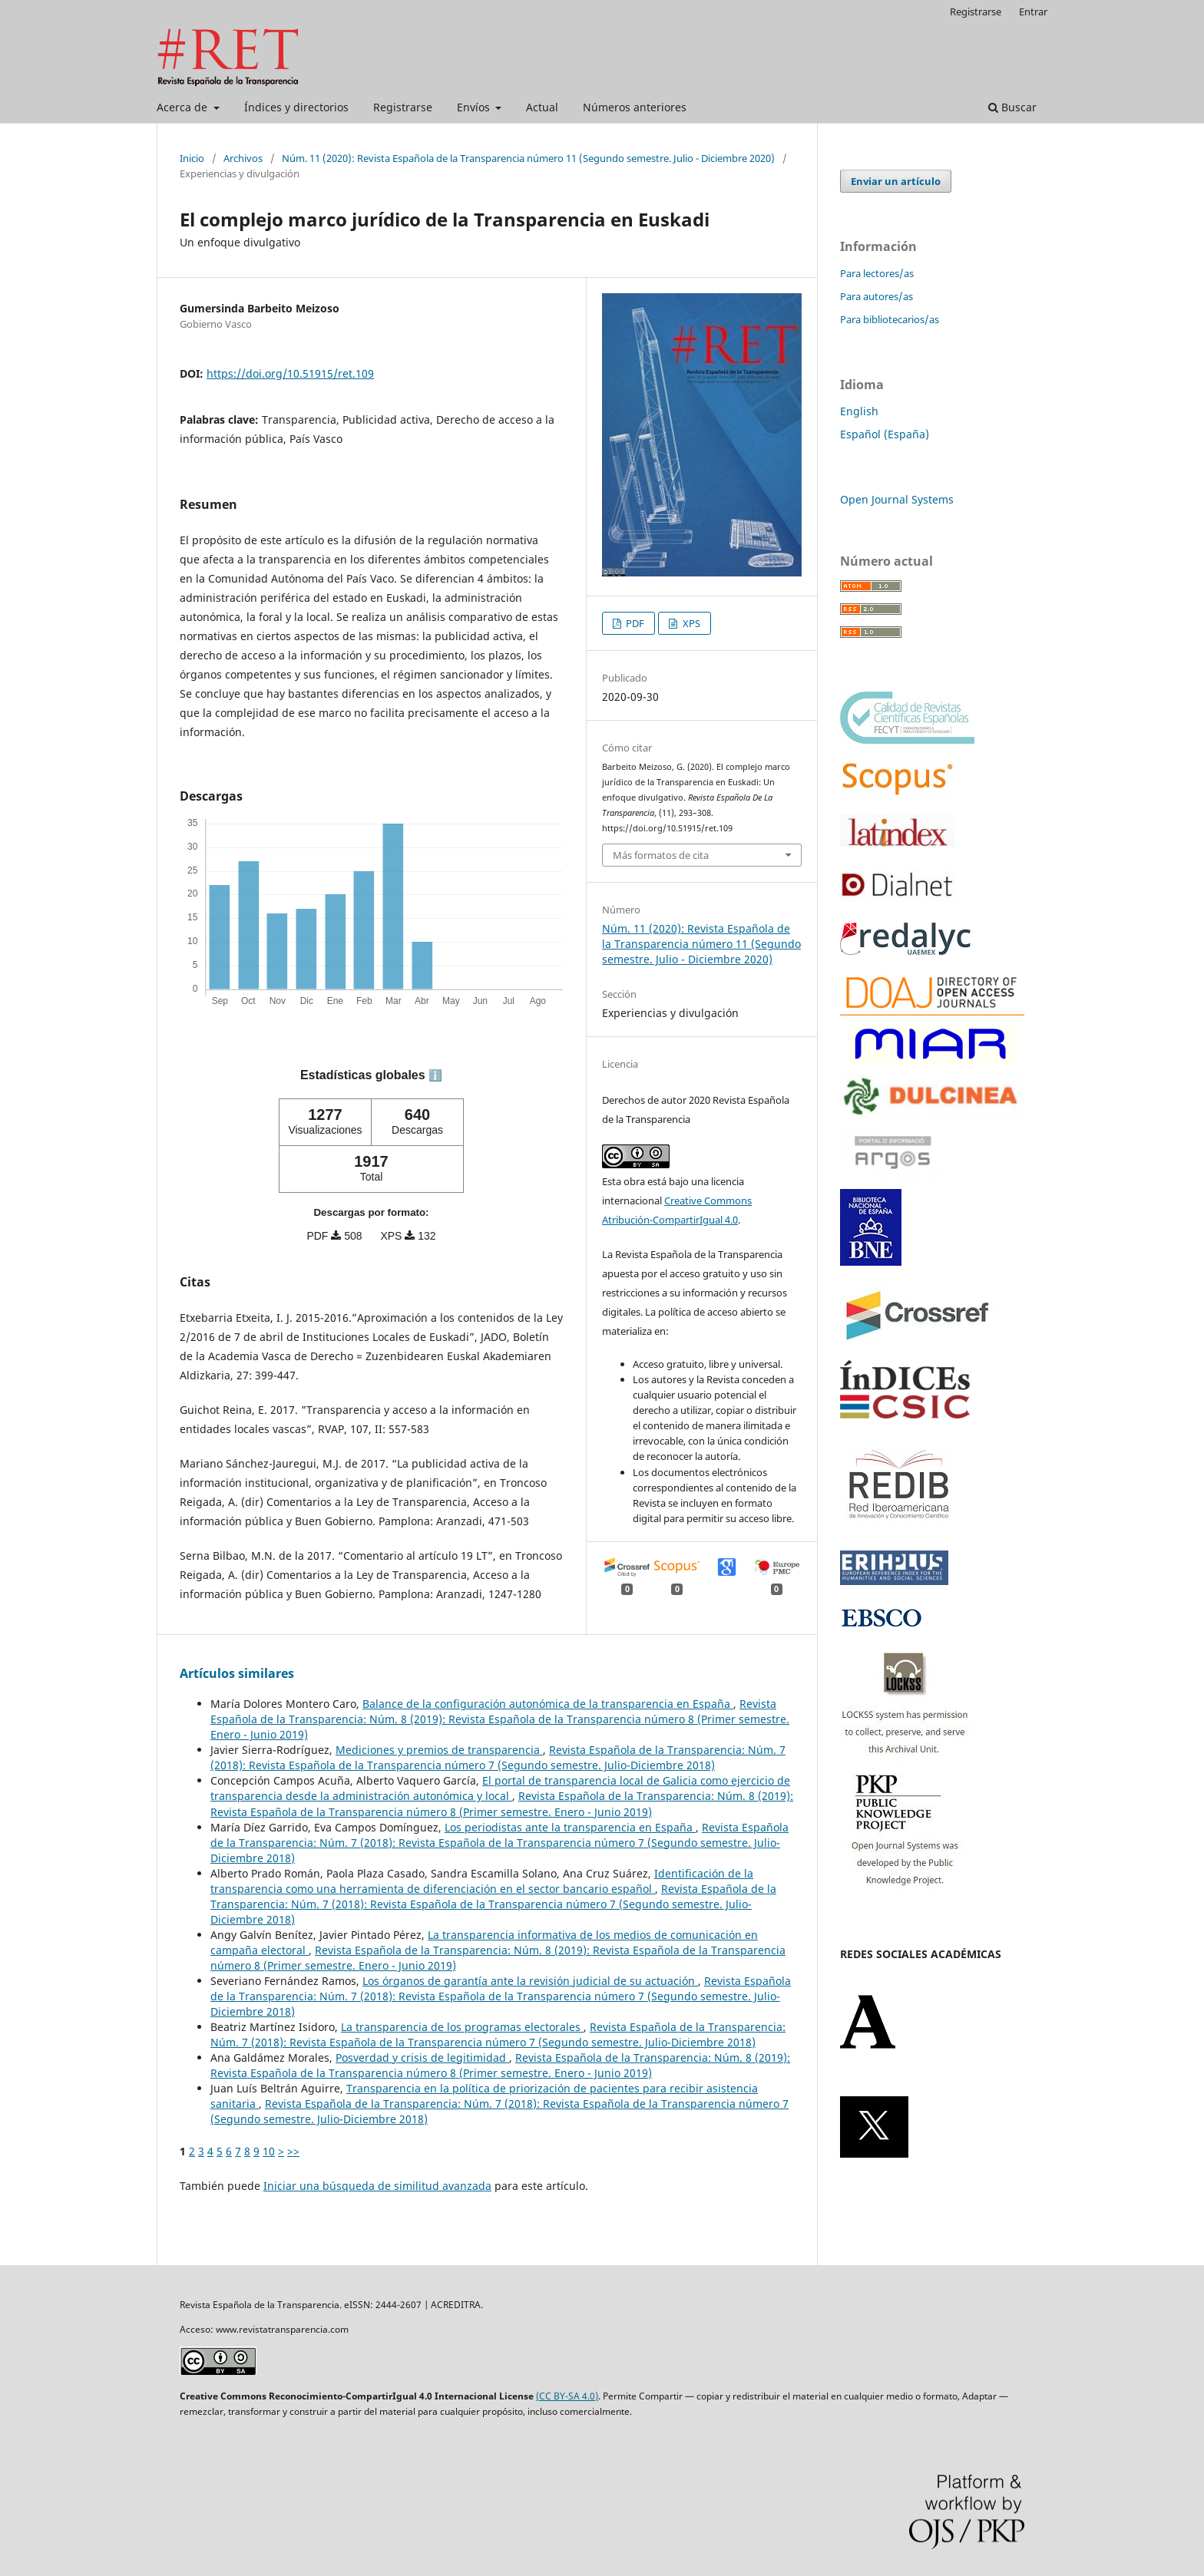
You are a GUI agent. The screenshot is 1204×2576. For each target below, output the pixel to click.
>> (293, 2151)
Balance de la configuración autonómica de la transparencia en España (547, 1703)
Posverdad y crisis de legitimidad (422, 2057)
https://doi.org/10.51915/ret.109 (290, 373)
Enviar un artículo (896, 181)
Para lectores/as (877, 273)
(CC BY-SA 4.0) (567, 2396)
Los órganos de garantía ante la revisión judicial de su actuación (530, 1980)
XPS (690, 623)
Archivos (243, 158)
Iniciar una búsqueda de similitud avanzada (377, 2185)
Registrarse (402, 107)
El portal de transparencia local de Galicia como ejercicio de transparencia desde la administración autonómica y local (500, 1788)
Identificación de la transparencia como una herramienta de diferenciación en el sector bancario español (481, 1881)
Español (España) (884, 434)
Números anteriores (634, 107)
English (859, 411)
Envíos (475, 107)
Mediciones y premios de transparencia (439, 1749)
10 (269, 2151)
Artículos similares (237, 1673)
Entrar (1033, 11)
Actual (542, 107)
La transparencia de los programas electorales (462, 2027)
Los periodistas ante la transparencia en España (570, 1827)
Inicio (192, 158)
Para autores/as (876, 296)
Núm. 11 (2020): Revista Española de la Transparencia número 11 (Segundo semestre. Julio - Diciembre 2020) (528, 158)
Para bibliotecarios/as (889, 319)
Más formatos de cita (661, 855)
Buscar (1012, 107)
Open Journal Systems (897, 499)
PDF (634, 623)
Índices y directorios (296, 107)
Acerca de (183, 107)
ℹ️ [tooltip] (435, 1075)
